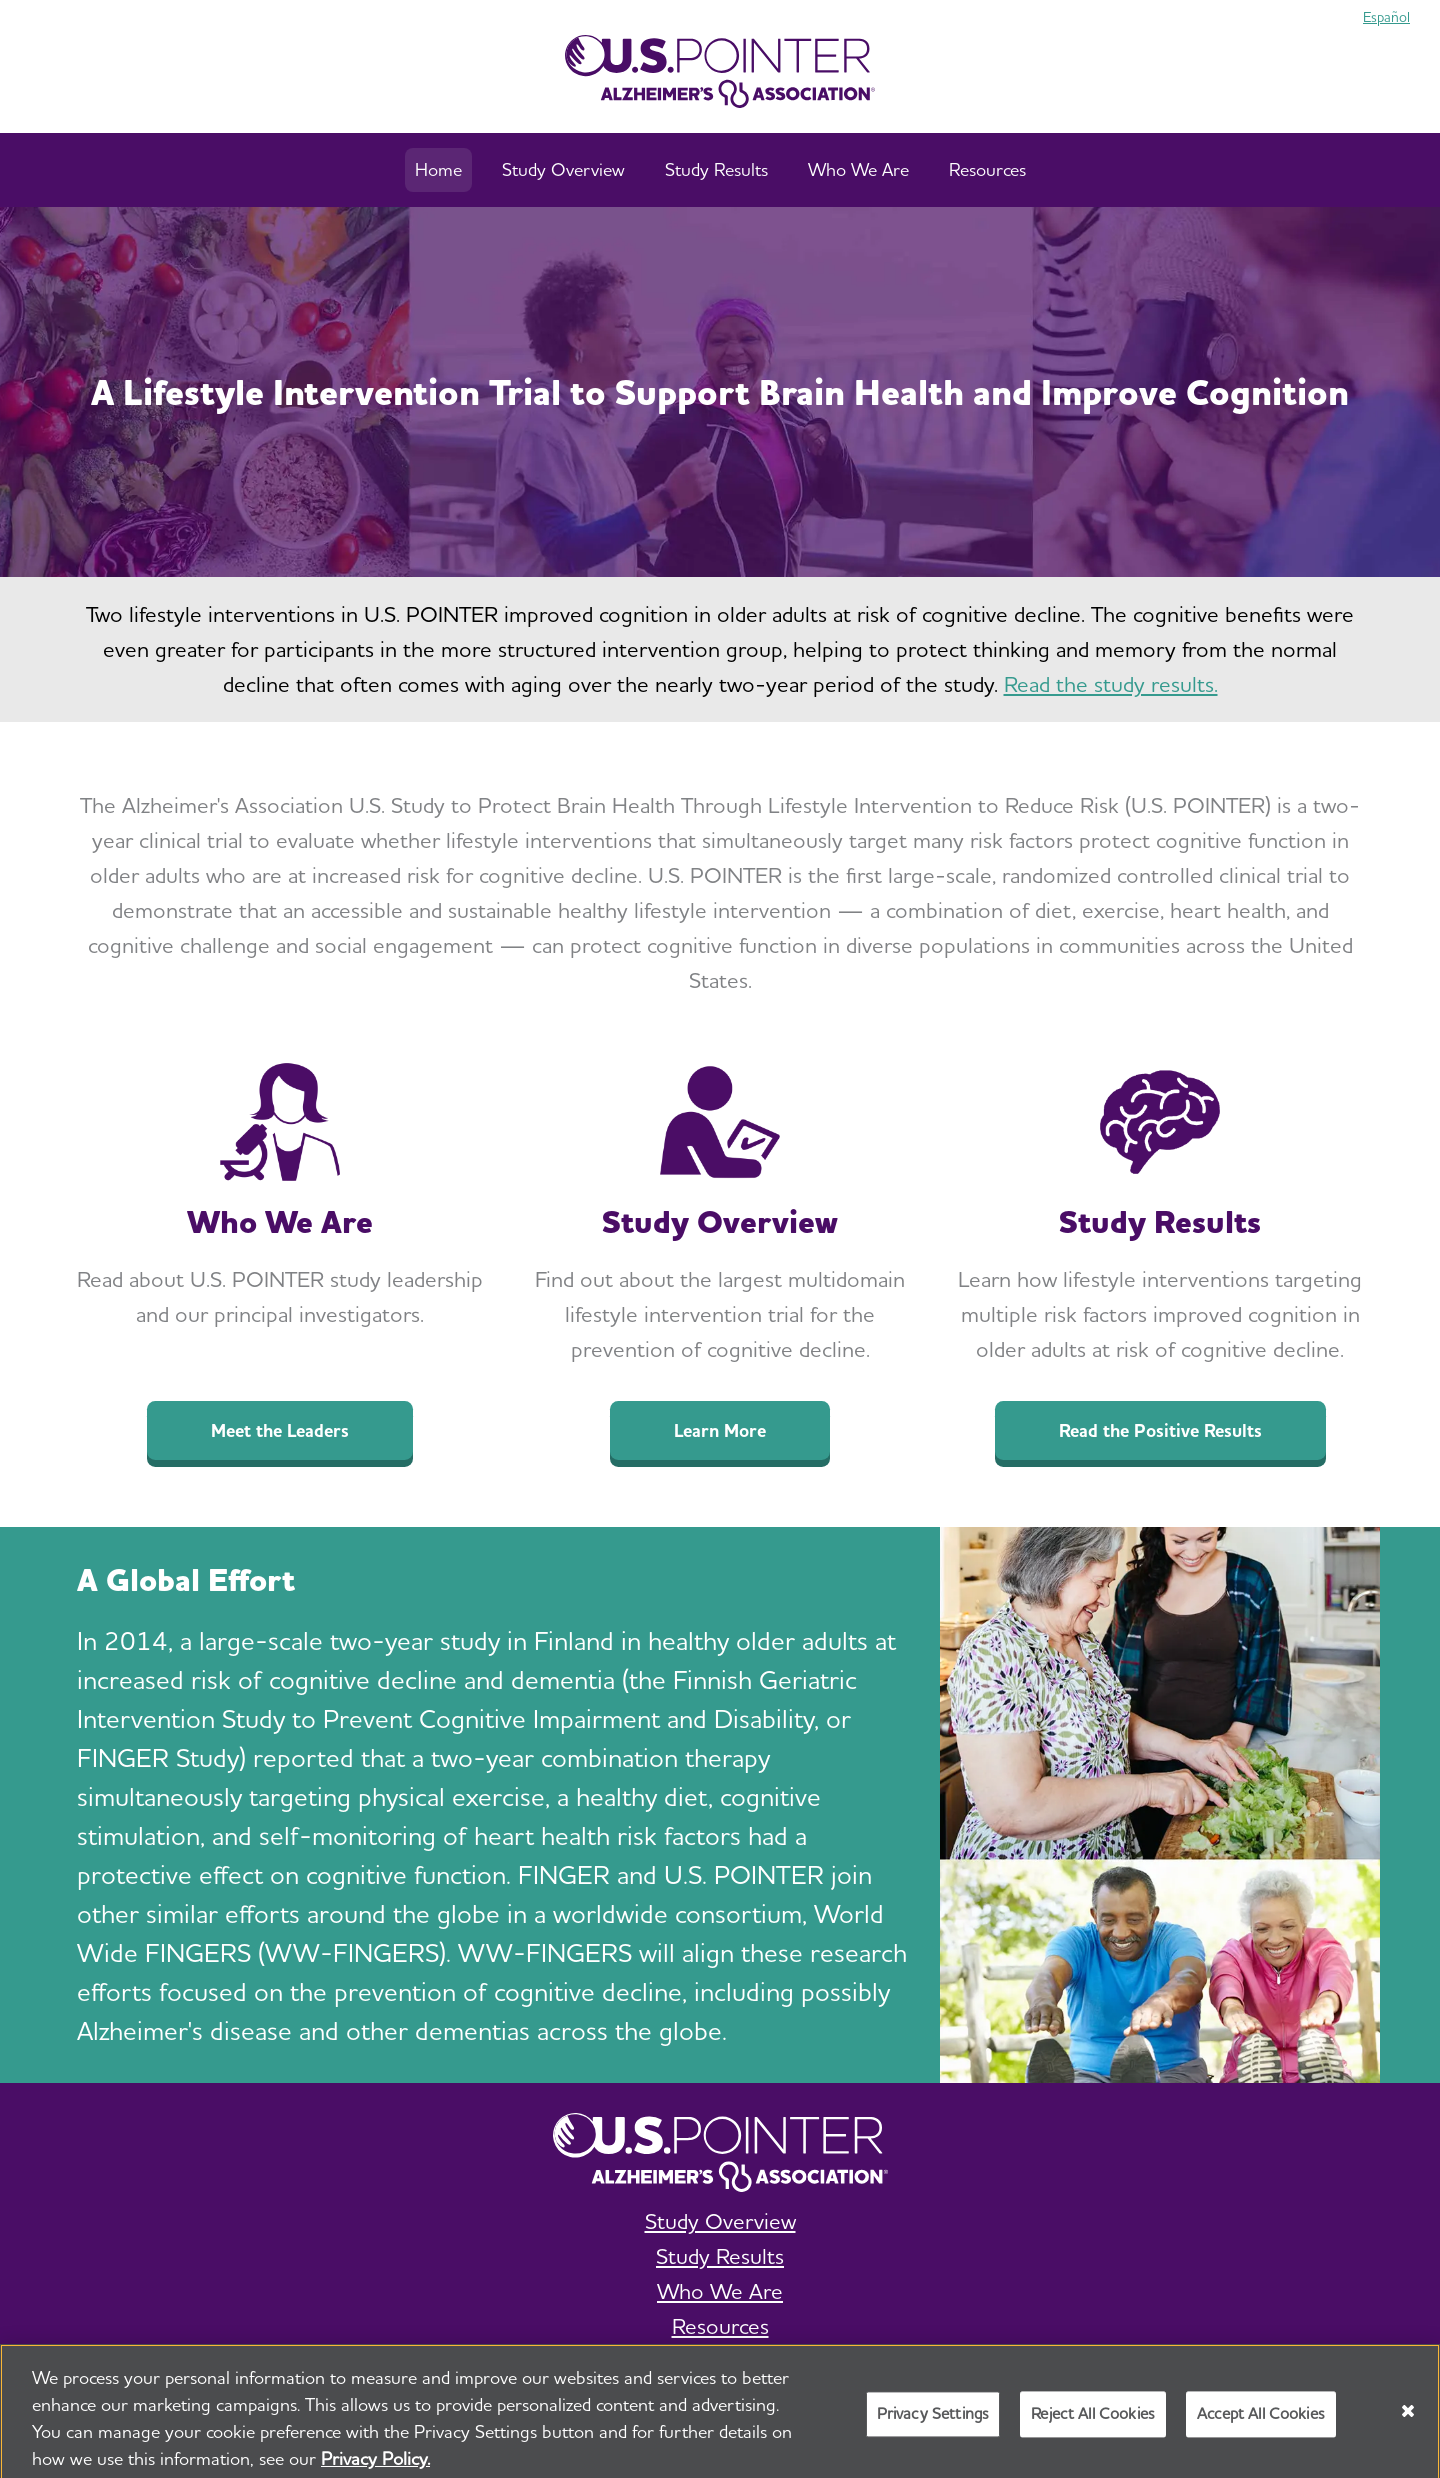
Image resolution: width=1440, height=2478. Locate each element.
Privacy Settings (933, 2422)
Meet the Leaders (280, 1430)
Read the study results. (1111, 684)
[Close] (1408, 2420)
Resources (987, 169)
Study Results (716, 169)
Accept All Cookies (1261, 2422)
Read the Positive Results (1160, 1430)
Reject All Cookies (1093, 2422)
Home (438, 169)
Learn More (720, 1430)
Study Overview (563, 169)
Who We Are (858, 169)
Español (1386, 17)
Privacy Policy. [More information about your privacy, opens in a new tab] (375, 2467)
